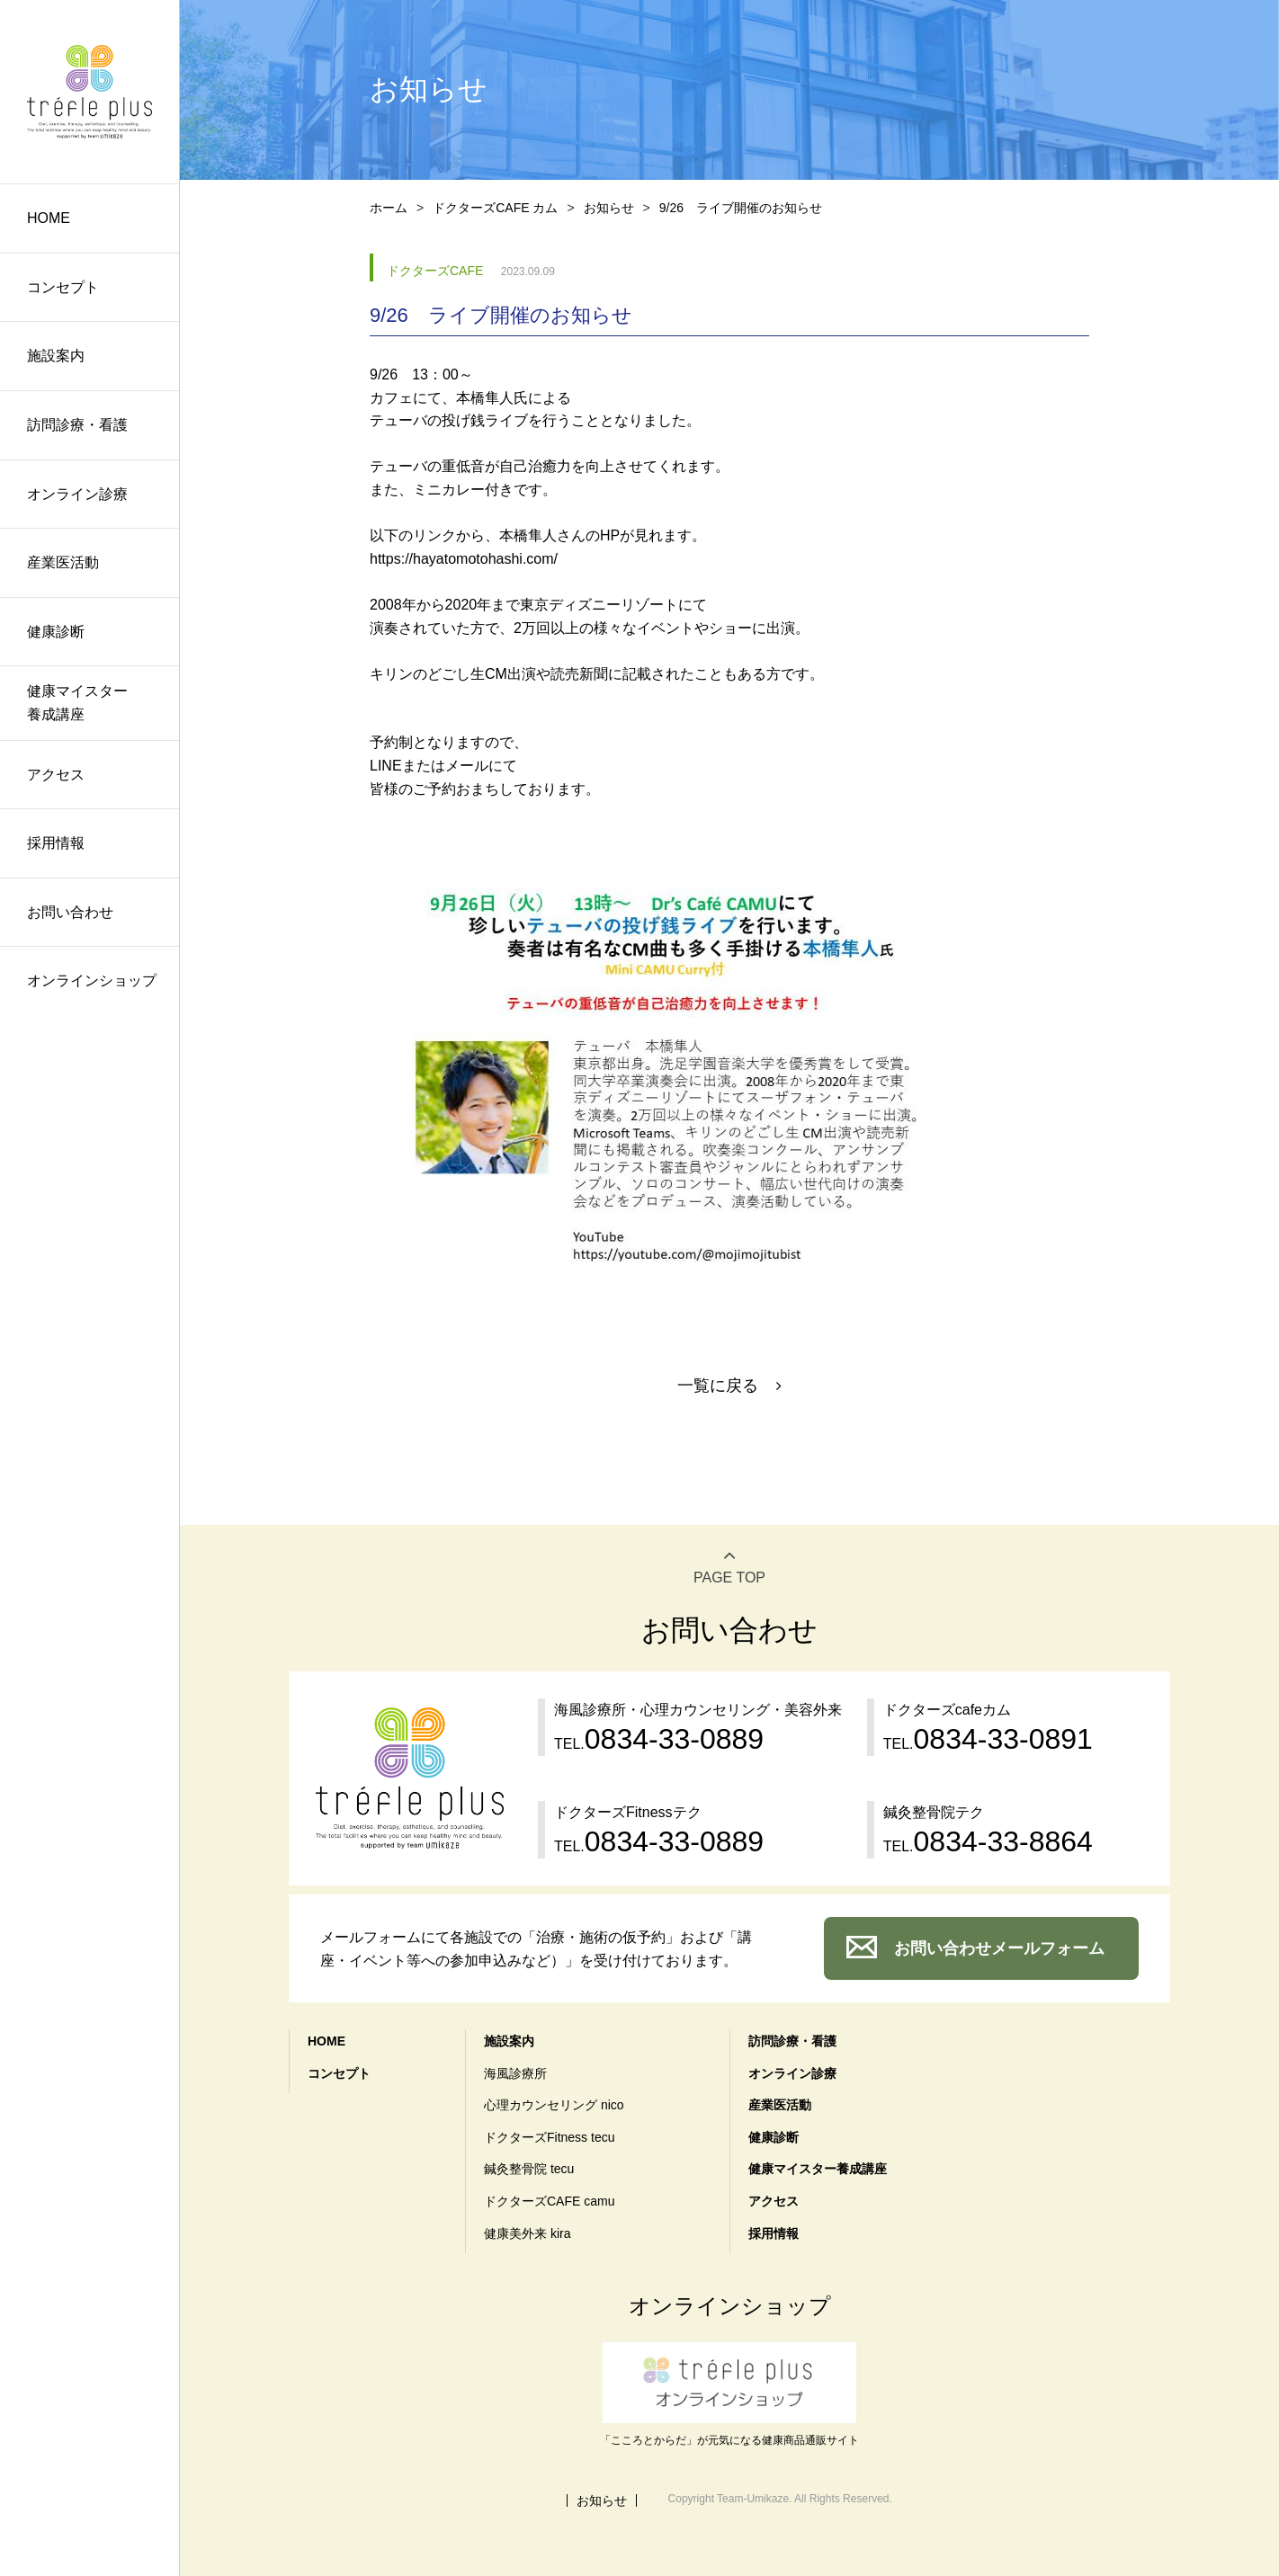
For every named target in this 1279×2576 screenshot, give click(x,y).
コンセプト (63, 287)
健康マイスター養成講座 (77, 702)
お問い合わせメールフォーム (999, 1948)
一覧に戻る (717, 1386)
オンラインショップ (92, 980)
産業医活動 (63, 562)
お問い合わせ (70, 912)
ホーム (388, 208)
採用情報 (56, 843)
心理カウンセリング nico (554, 2105)
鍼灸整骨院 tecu (529, 2169)
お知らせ (609, 208)
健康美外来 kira (527, 2233)
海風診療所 (515, 2073)
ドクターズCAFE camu (549, 2201)
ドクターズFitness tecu (549, 2137)
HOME (48, 218)
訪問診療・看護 (77, 424)
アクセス (56, 774)
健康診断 (56, 631)
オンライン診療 (77, 494)
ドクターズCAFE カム (495, 208)
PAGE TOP (729, 1577)
